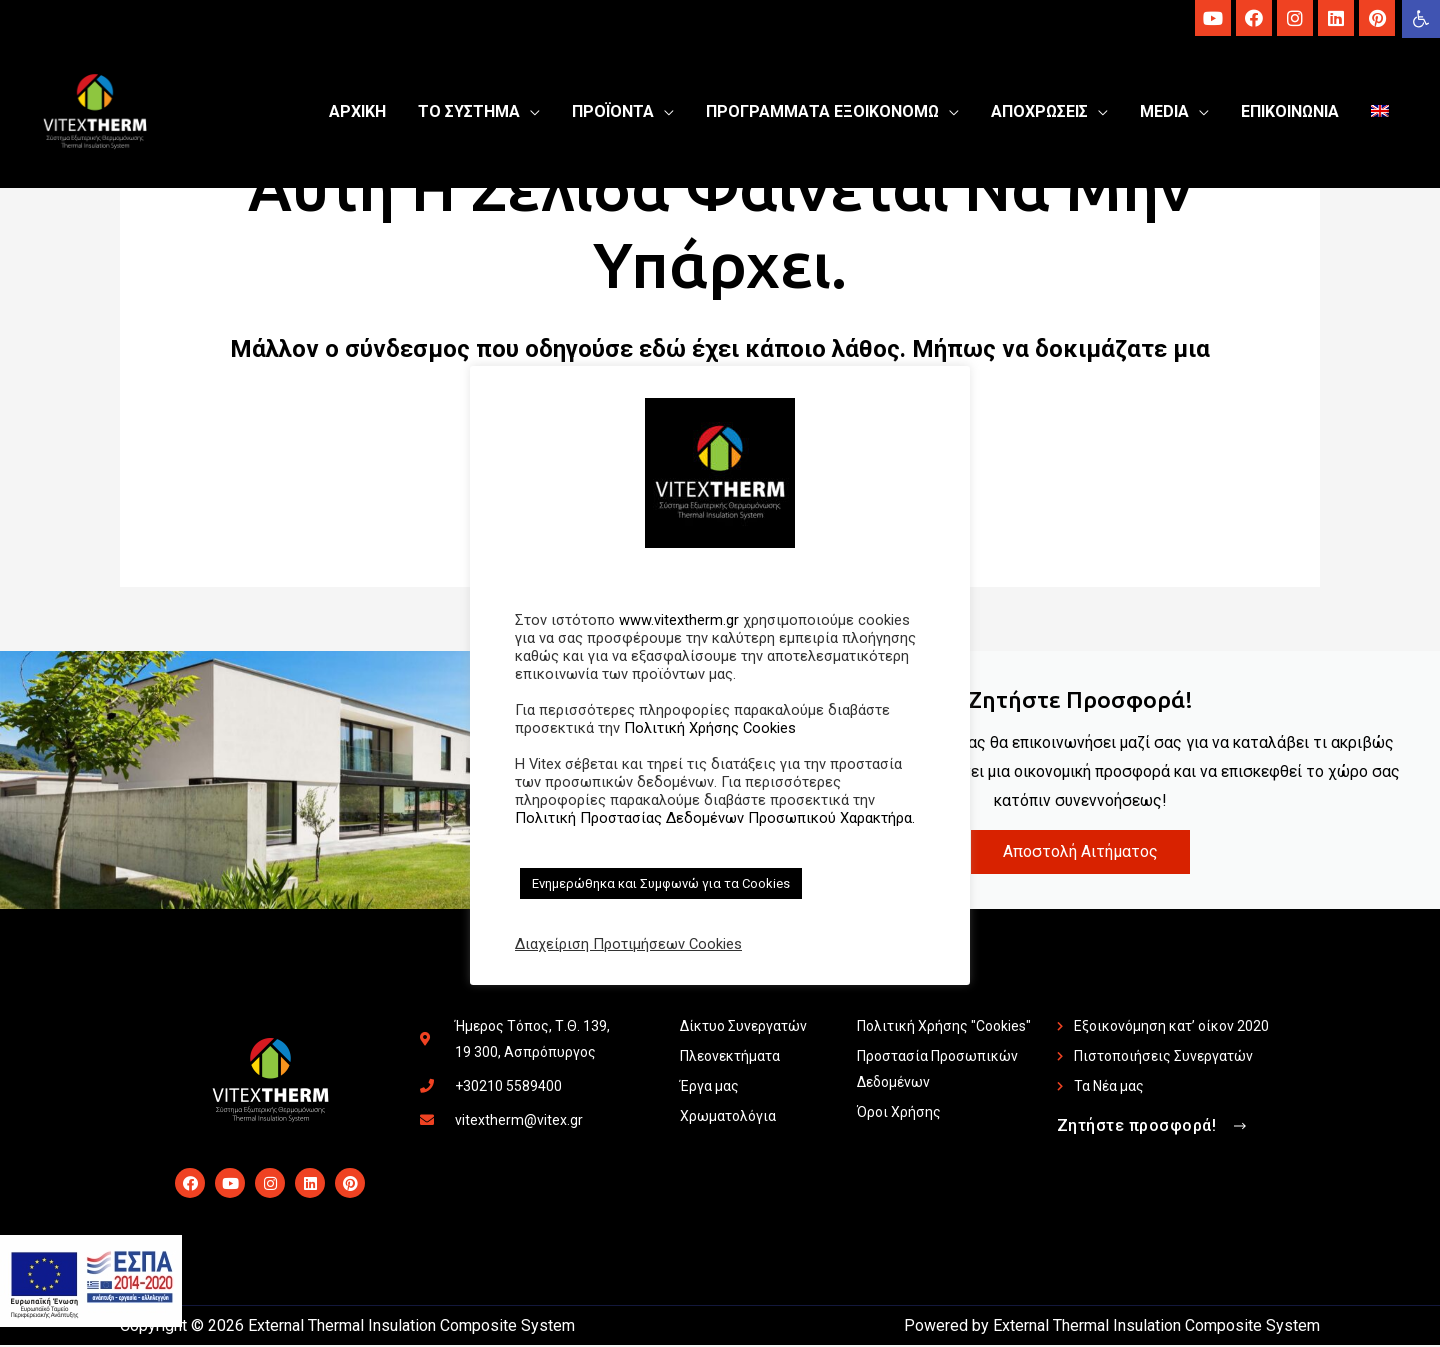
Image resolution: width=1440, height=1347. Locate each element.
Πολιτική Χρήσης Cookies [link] (710, 728)
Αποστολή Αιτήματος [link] (1080, 853)
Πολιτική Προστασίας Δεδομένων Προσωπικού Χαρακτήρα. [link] (715, 818)
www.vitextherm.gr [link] (679, 620)
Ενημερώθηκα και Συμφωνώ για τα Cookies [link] (661, 883)
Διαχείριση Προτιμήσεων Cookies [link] (628, 944)
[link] (1421, 19)
